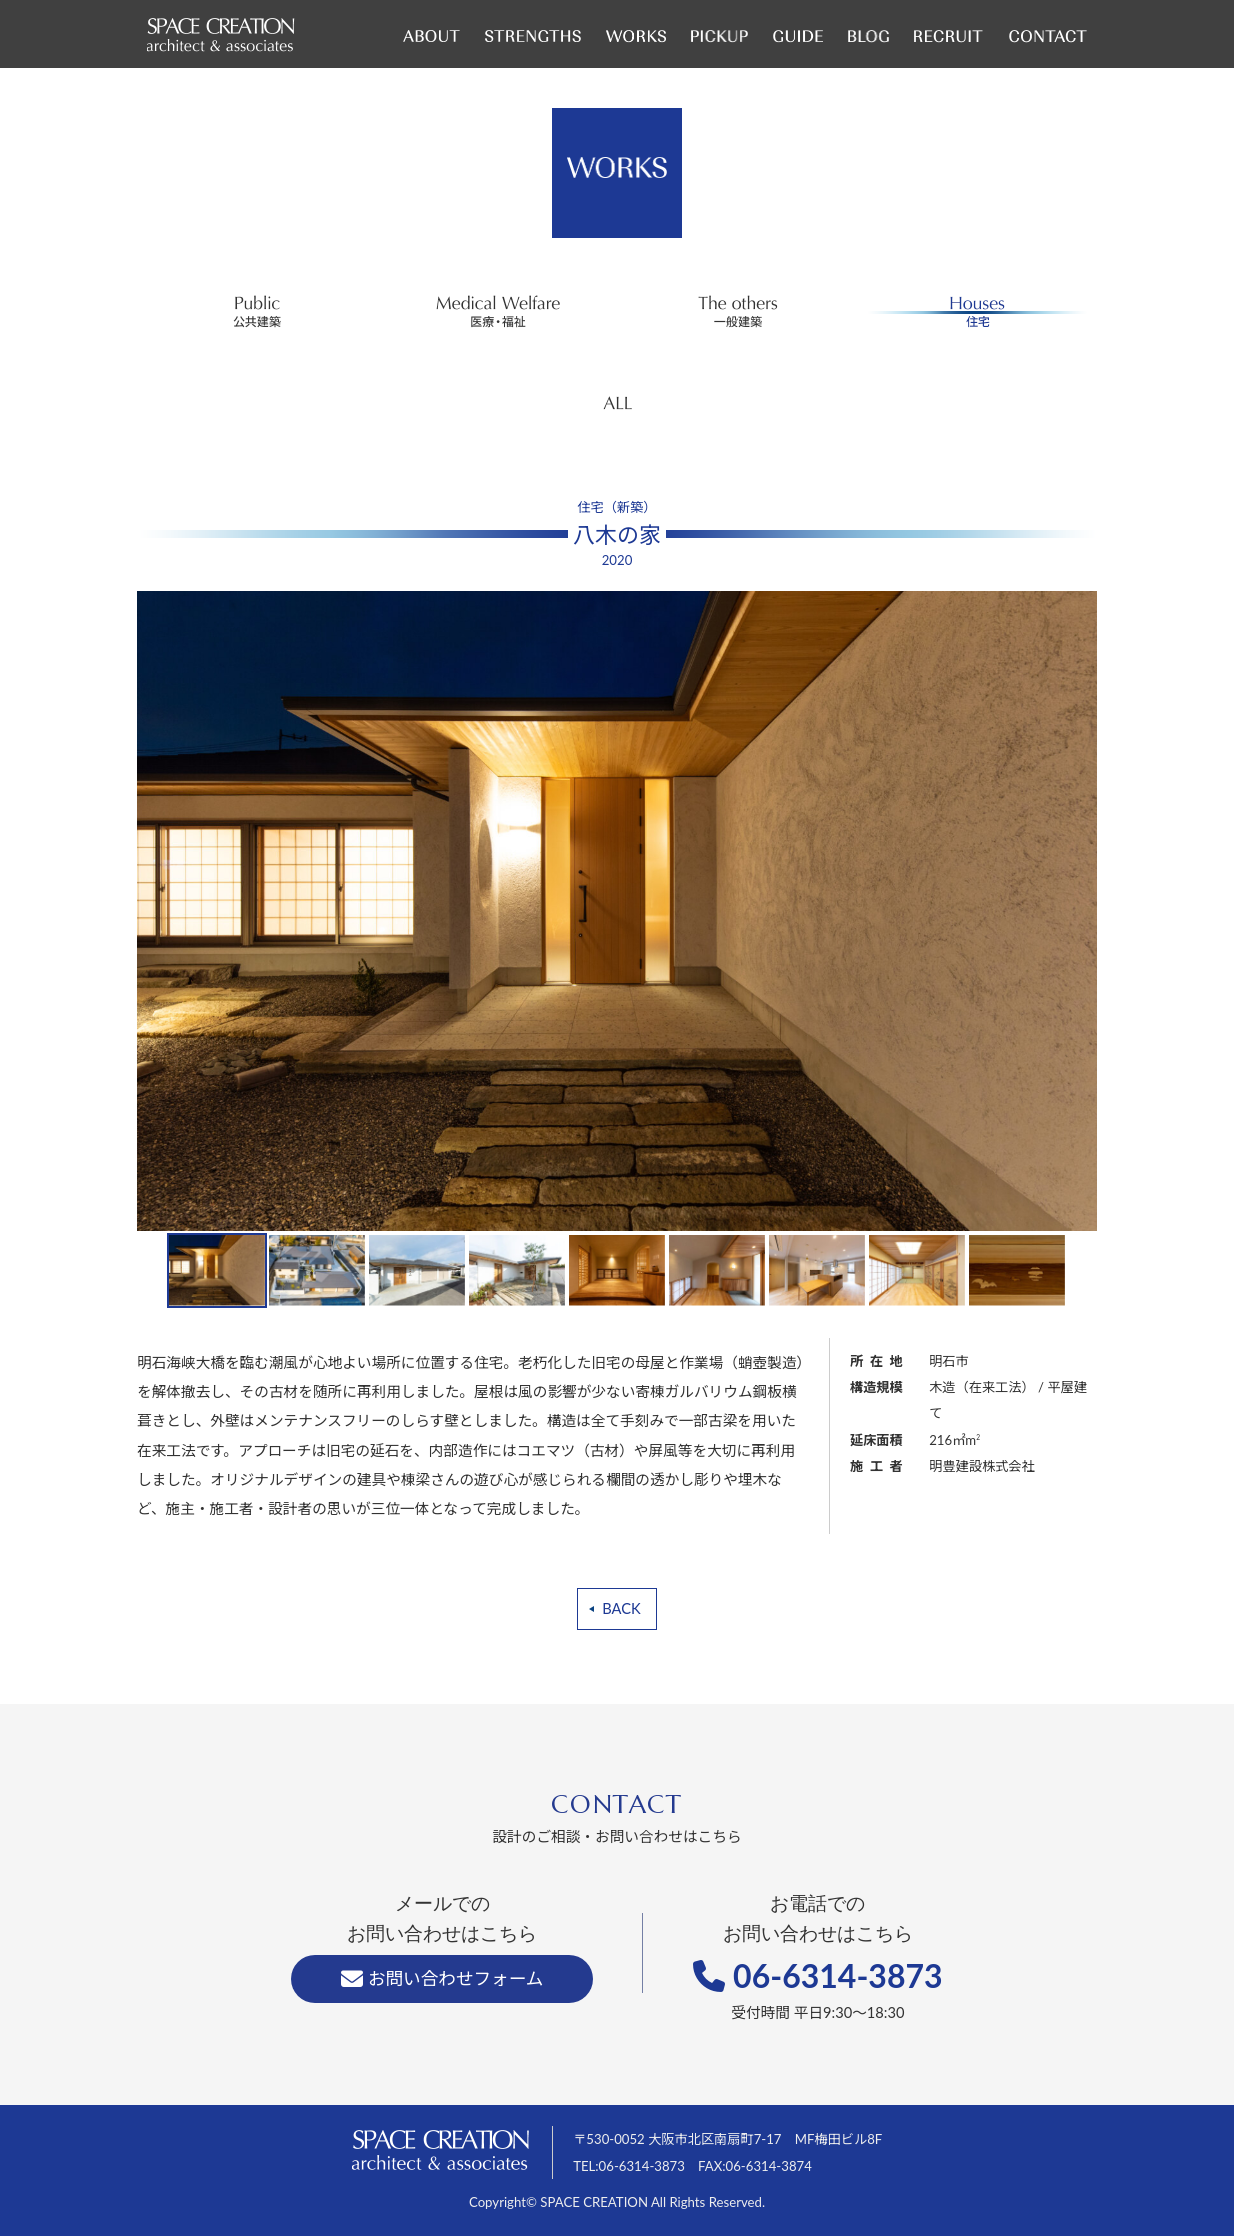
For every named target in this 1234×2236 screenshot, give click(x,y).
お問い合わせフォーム (442, 1978)
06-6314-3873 (817, 1975)
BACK (621, 1608)
